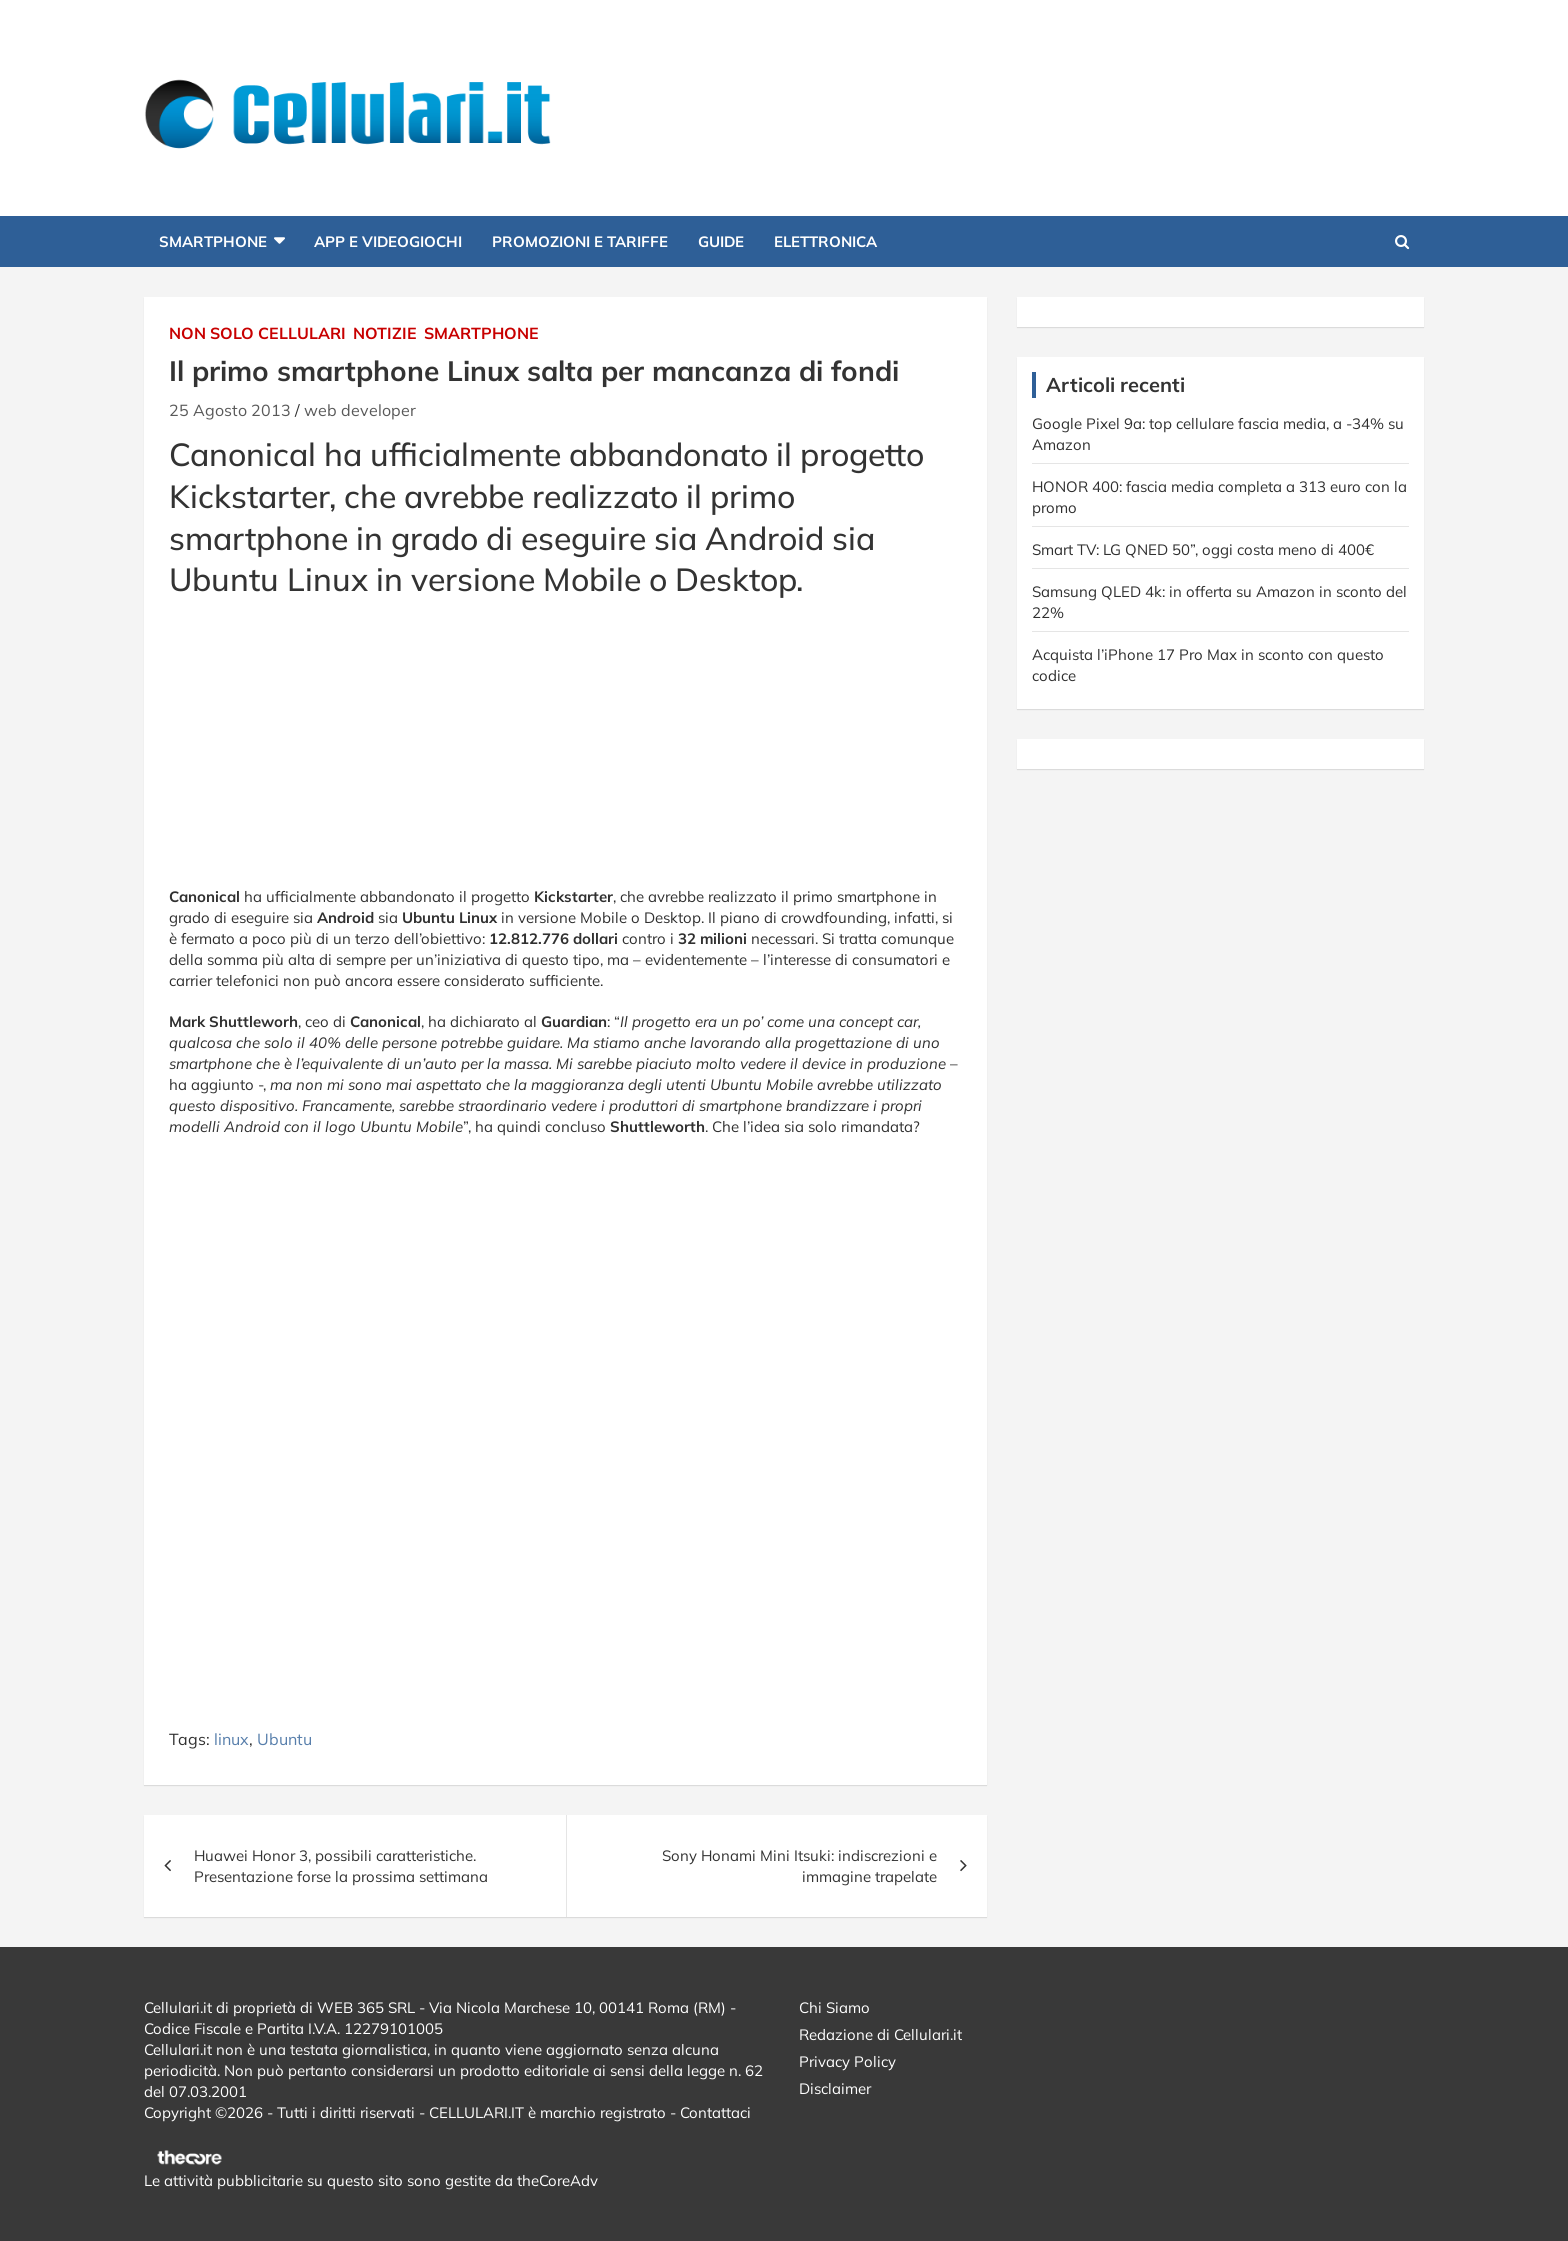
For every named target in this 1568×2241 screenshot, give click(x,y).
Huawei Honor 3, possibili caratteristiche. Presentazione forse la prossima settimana (341, 1866)
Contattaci (715, 2112)
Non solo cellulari (257, 333)
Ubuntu (284, 1739)
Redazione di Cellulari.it (880, 2034)
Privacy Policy (847, 2061)
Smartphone (213, 241)
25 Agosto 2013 (230, 410)
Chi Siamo (834, 2007)
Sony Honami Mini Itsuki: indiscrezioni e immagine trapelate (799, 1866)
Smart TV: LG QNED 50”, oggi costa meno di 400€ (1203, 549)
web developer (360, 410)
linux (231, 1739)
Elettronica (825, 241)
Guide (721, 241)
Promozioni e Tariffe (580, 241)
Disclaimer (835, 2088)
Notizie (385, 333)
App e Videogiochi (388, 241)
